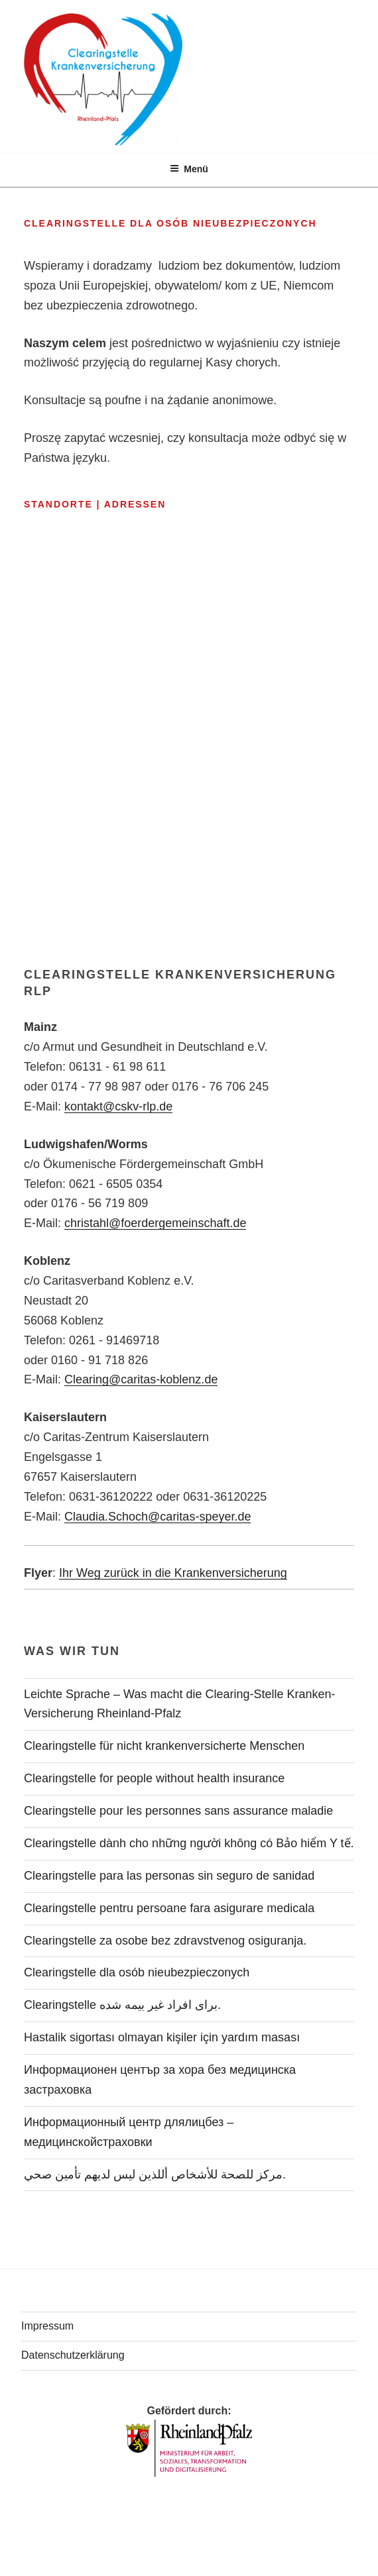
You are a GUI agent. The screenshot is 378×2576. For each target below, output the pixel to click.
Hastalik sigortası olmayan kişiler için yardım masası (162, 2037)
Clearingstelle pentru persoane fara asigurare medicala (169, 1908)
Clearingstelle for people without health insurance (154, 1778)
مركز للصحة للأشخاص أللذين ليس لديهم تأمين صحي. (155, 2174)
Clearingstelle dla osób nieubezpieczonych (136, 1972)
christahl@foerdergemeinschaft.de (155, 1223)
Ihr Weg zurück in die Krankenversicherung (173, 1573)
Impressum (47, 2326)
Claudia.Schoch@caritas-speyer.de (157, 1516)
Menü (189, 169)
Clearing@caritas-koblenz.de (141, 1379)
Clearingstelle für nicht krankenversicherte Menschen (164, 1745)
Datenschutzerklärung (73, 2355)
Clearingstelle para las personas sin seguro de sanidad (169, 1875)
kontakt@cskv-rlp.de (118, 1106)
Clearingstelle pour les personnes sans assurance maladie (178, 1810)
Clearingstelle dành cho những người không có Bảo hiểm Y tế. (189, 1843)
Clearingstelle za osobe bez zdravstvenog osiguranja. (165, 1940)
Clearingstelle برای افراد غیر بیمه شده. (122, 2005)
